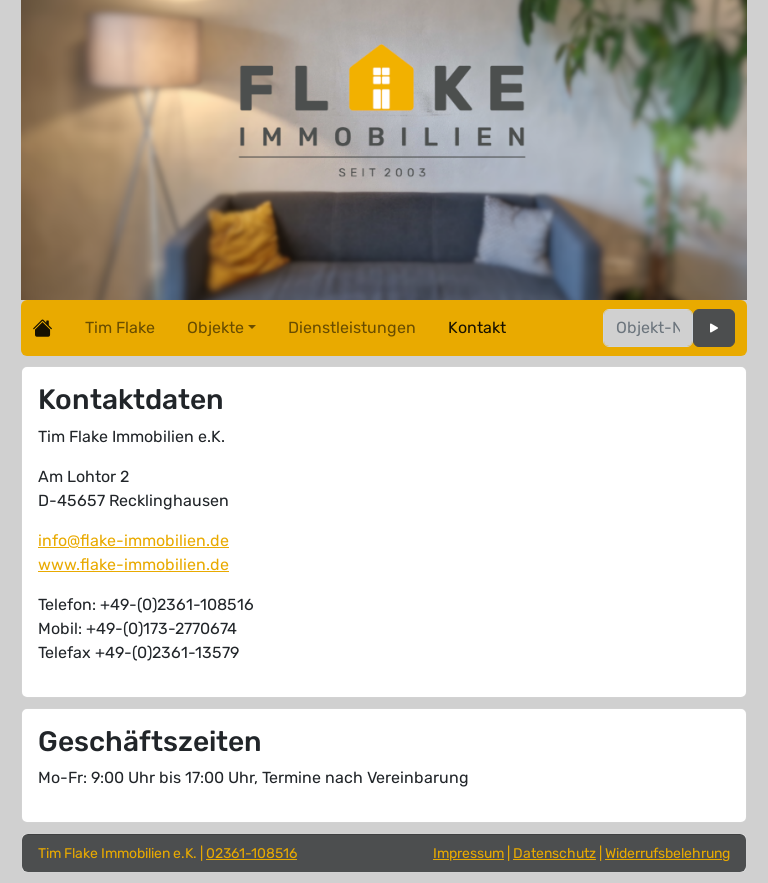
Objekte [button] (215, 327)
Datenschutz (554, 853)
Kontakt (477, 327)
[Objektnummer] (648, 328)
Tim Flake (120, 327)
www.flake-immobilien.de (133, 564)
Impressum (468, 853)
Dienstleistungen (352, 327)
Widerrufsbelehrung (667, 853)
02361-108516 (251, 853)
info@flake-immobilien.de (133, 540)
